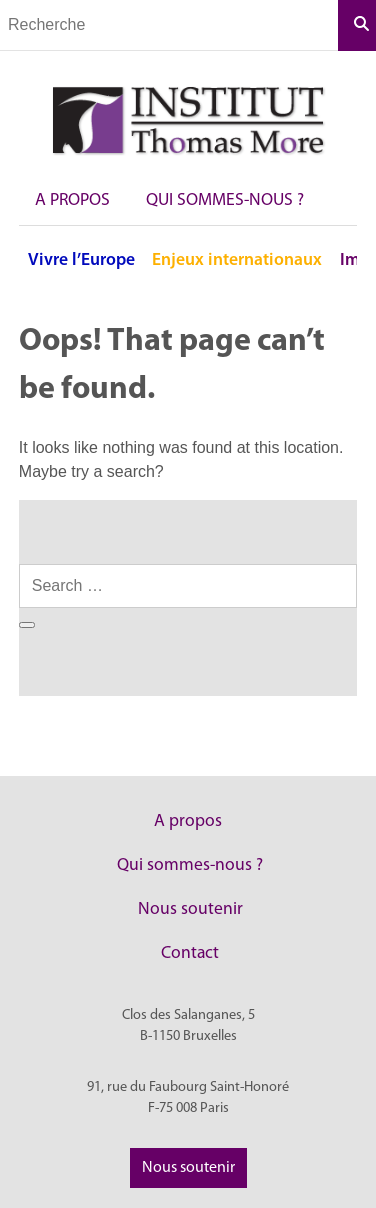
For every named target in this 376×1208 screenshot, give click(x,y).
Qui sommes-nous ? (225, 200)
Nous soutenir (190, 909)
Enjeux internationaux (237, 260)
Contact (190, 953)
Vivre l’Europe (81, 260)
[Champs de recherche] (169, 25)
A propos (72, 200)
